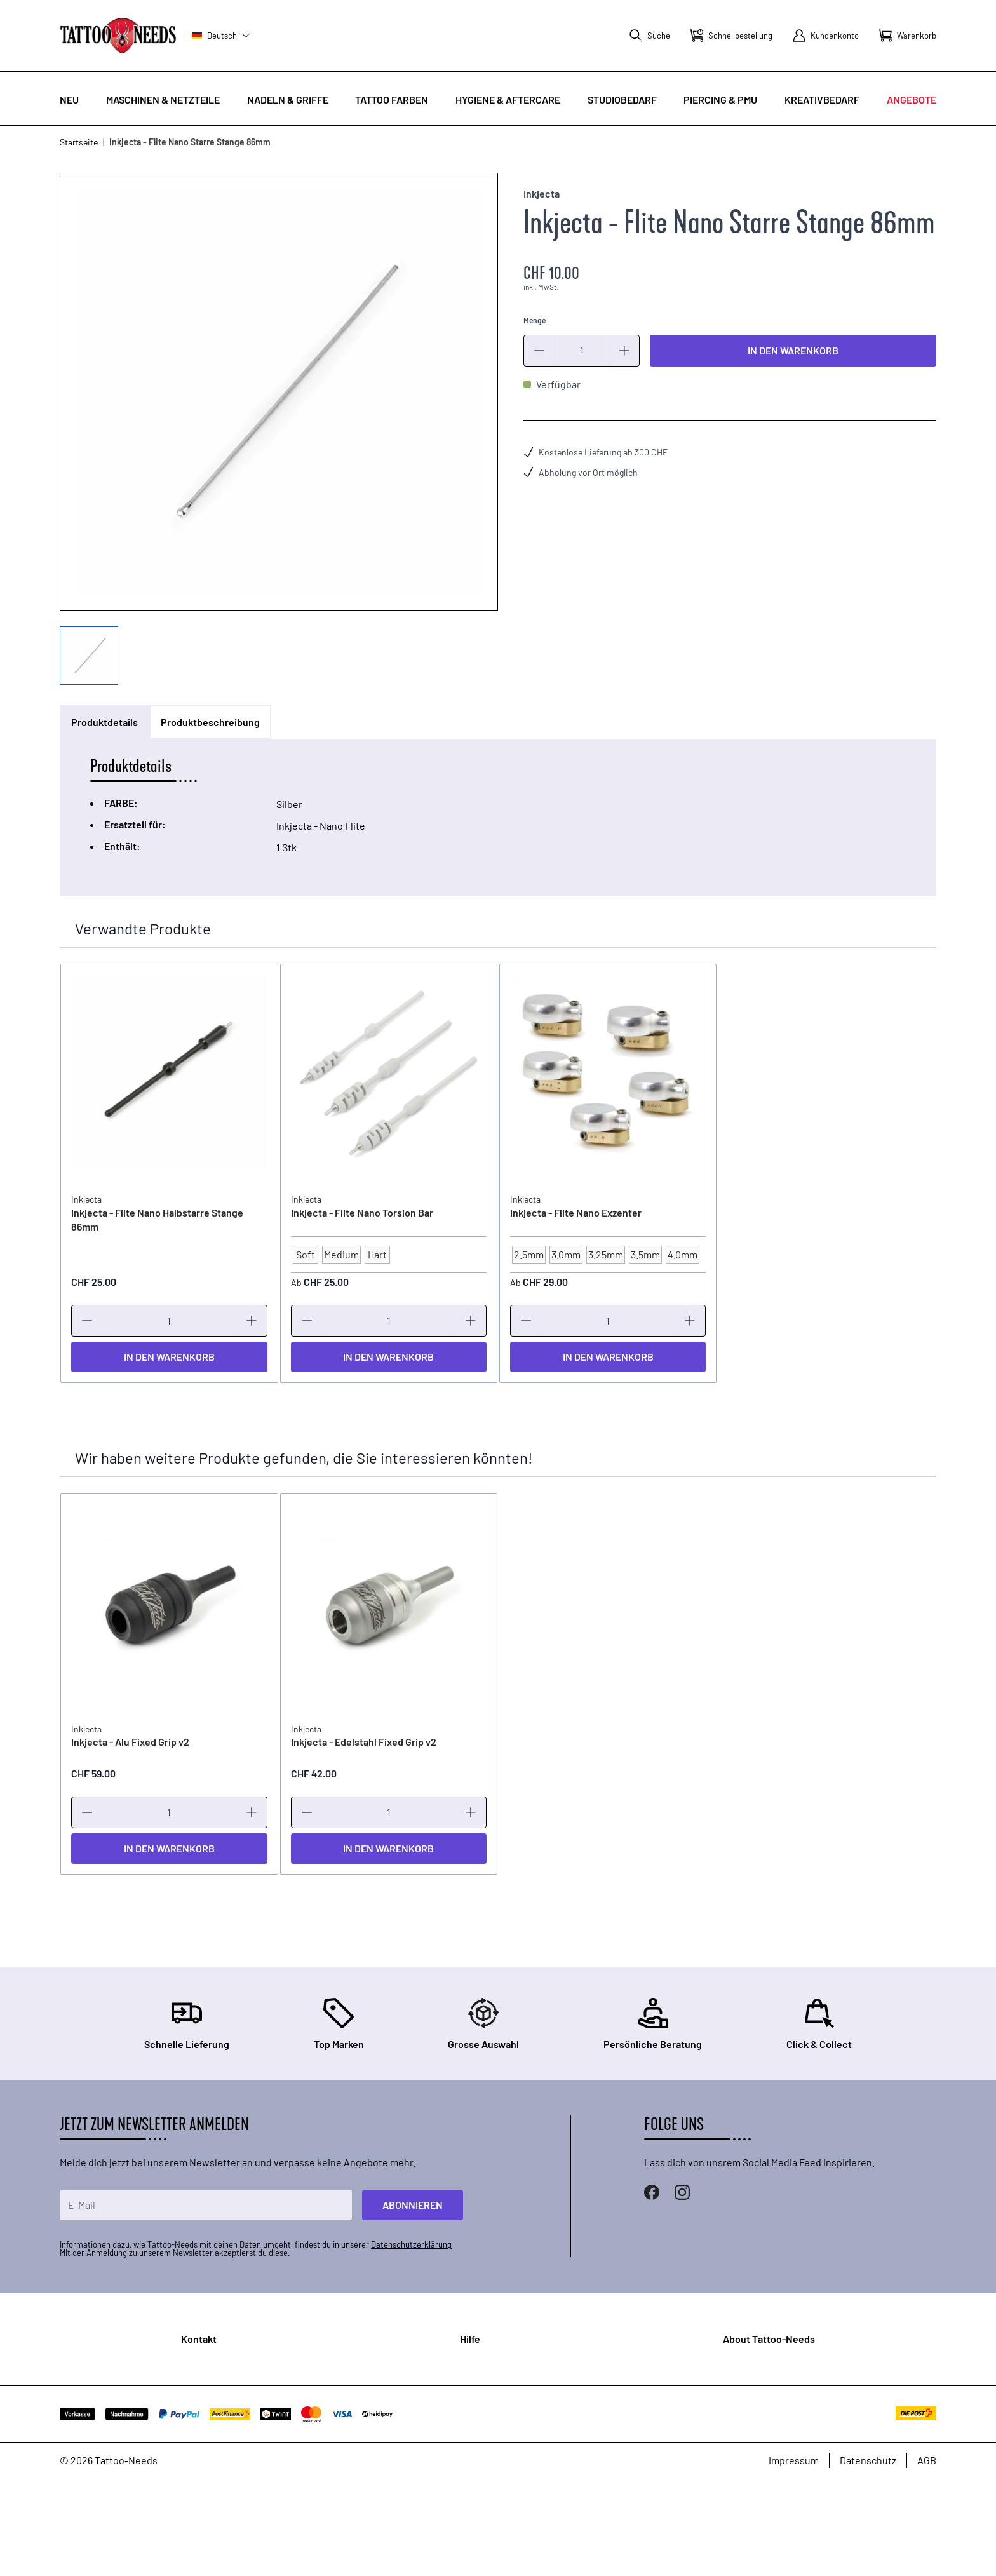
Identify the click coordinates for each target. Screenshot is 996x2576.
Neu (69, 99)
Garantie (488, 2405)
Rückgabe (491, 2425)
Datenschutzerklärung (411, 2244)
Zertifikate (775, 2405)
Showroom (775, 2385)
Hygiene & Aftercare (507, 99)
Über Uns (771, 2364)
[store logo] (118, 35)
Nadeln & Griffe (287, 99)
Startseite (79, 142)
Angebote (911, 99)
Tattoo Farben (391, 99)
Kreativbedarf (821, 99)
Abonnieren (412, 2205)
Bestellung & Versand (517, 2385)
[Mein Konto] (826, 35)
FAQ (478, 2364)
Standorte (175, 2437)
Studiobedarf (622, 99)
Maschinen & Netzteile (163, 99)
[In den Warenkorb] (169, 1357)
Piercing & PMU (720, 99)
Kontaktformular (189, 2417)
